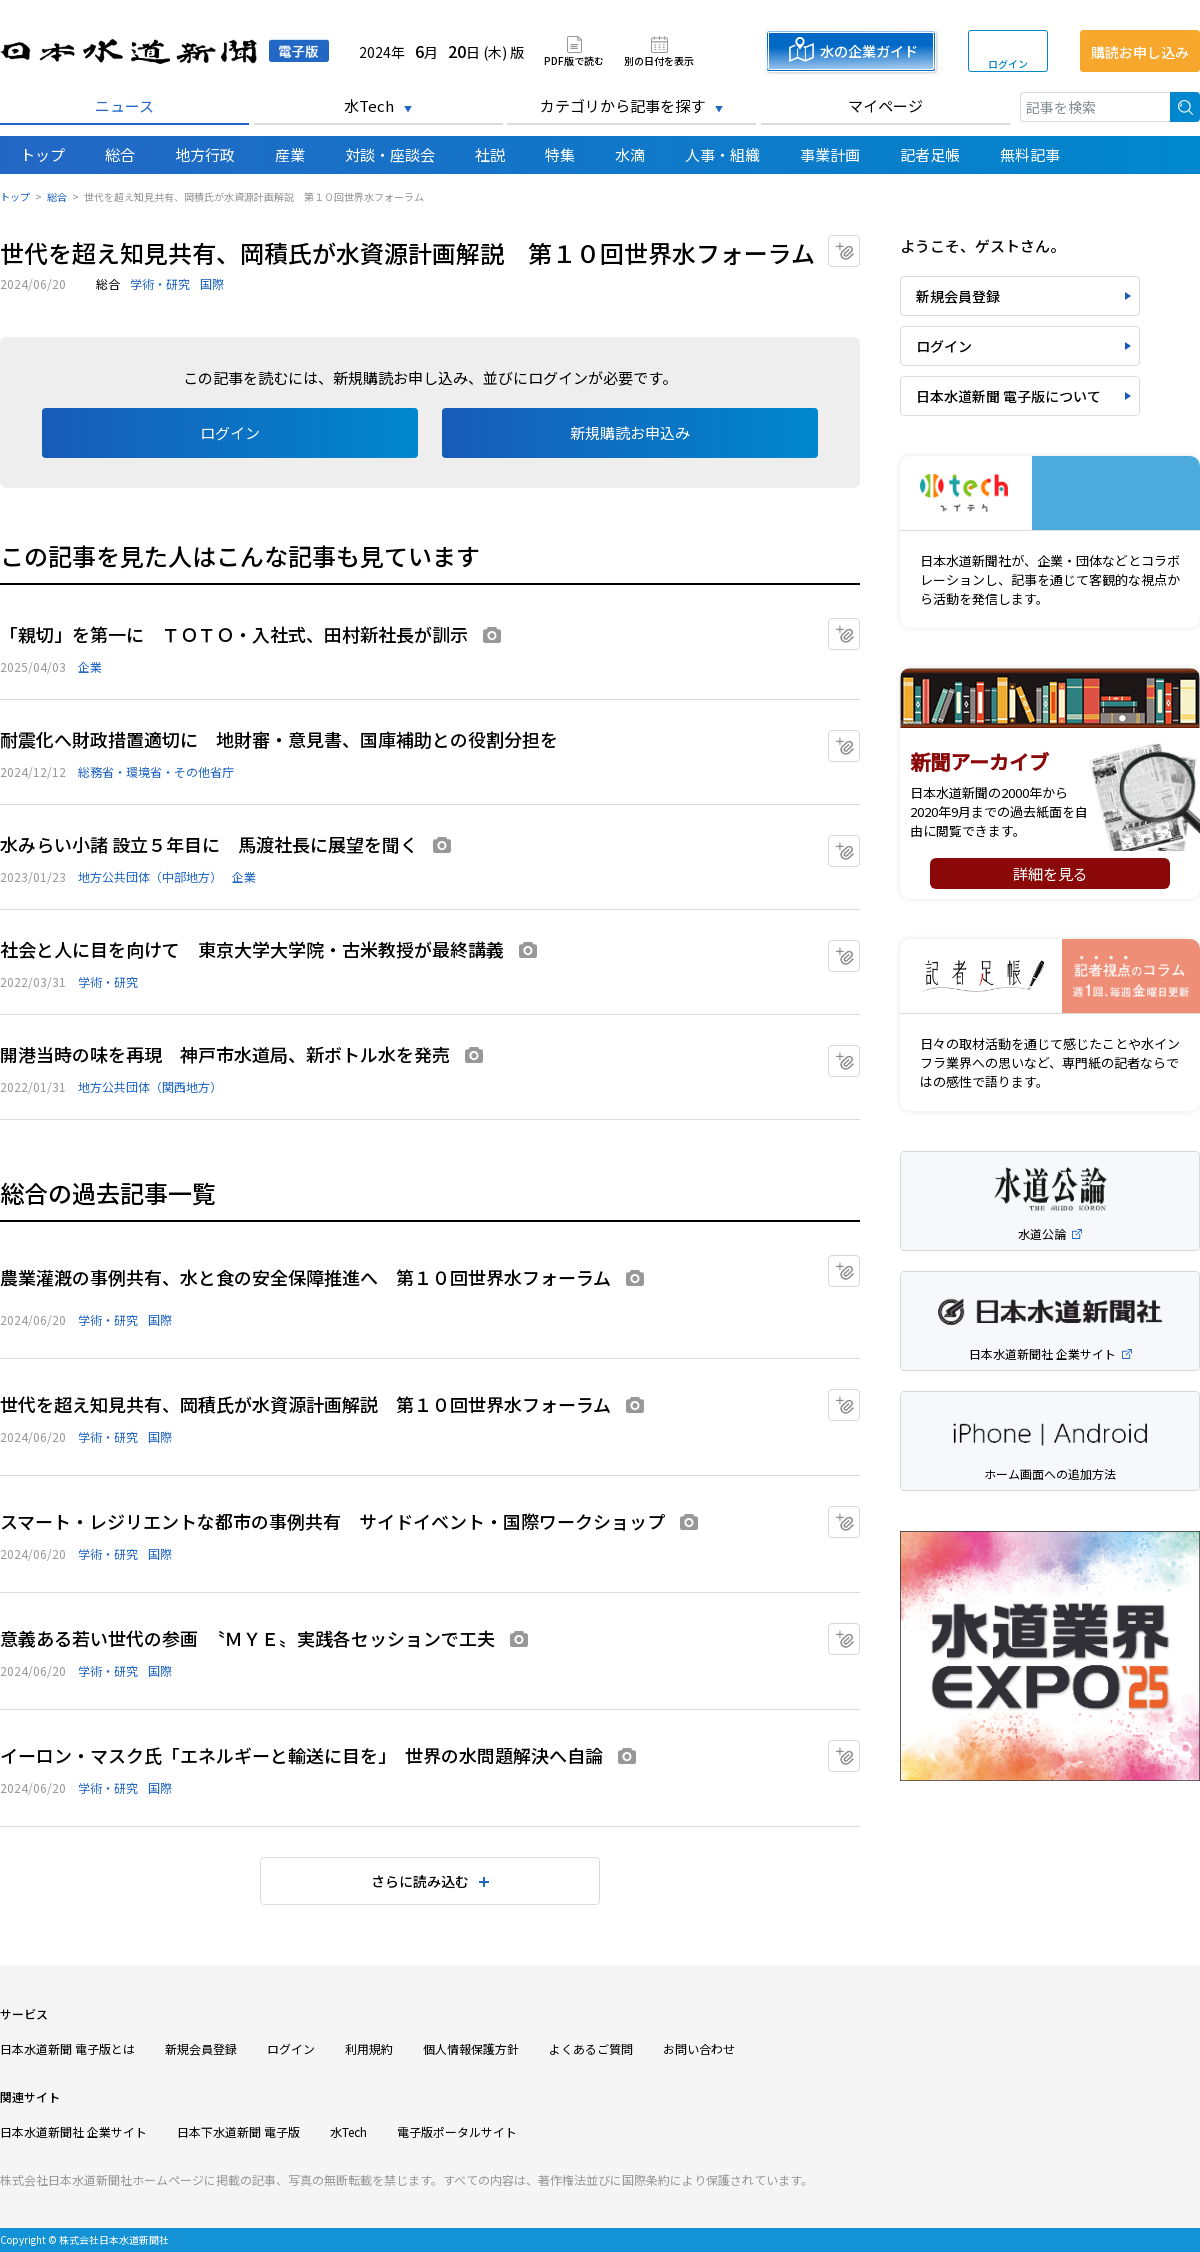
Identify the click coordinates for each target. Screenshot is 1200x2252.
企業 (90, 666)
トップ (42, 154)
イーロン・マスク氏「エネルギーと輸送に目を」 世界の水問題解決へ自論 (301, 1755)
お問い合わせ (699, 2048)
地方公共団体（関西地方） (150, 1086)
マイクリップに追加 (859, 244)
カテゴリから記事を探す (622, 105)
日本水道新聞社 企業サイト (73, 2131)
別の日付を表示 (659, 59)
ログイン (1008, 63)
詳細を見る (1050, 873)
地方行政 (205, 154)
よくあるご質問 (591, 2048)
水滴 (630, 154)
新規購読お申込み (630, 432)
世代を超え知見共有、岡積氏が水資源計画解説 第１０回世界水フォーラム (305, 1404)
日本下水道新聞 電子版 (238, 2131)
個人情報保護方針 (471, 2048)
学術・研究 (160, 283)
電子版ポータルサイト (457, 2131)
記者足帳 (930, 154)
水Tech (369, 105)
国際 (212, 283)
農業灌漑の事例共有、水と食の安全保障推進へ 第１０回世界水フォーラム (305, 1277)
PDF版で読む (574, 59)
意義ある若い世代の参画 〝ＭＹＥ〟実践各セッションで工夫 (247, 1638)
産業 (290, 154)
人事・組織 (722, 154)
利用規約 (369, 2048)
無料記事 (1030, 154)
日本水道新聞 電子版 (164, 51)
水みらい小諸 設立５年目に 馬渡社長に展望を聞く (209, 844)
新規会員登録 (958, 296)
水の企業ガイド (869, 51)
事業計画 (830, 154)
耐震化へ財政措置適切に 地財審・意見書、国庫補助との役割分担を (279, 739)
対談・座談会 (390, 154)
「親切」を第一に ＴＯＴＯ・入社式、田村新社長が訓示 (234, 634)
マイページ (885, 105)
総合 (120, 154)
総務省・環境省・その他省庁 (156, 771)
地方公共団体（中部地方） (150, 876)
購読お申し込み (1140, 52)
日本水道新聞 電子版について (1008, 396)
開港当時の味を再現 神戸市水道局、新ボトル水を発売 (225, 1054)
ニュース (124, 105)
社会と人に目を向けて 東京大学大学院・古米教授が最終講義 (252, 949)
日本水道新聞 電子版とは (67, 2048)
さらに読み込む (420, 1881)
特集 (560, 154)
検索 (1185, 107)
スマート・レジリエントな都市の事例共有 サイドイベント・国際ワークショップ (332, 1521)
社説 (490, 154)
